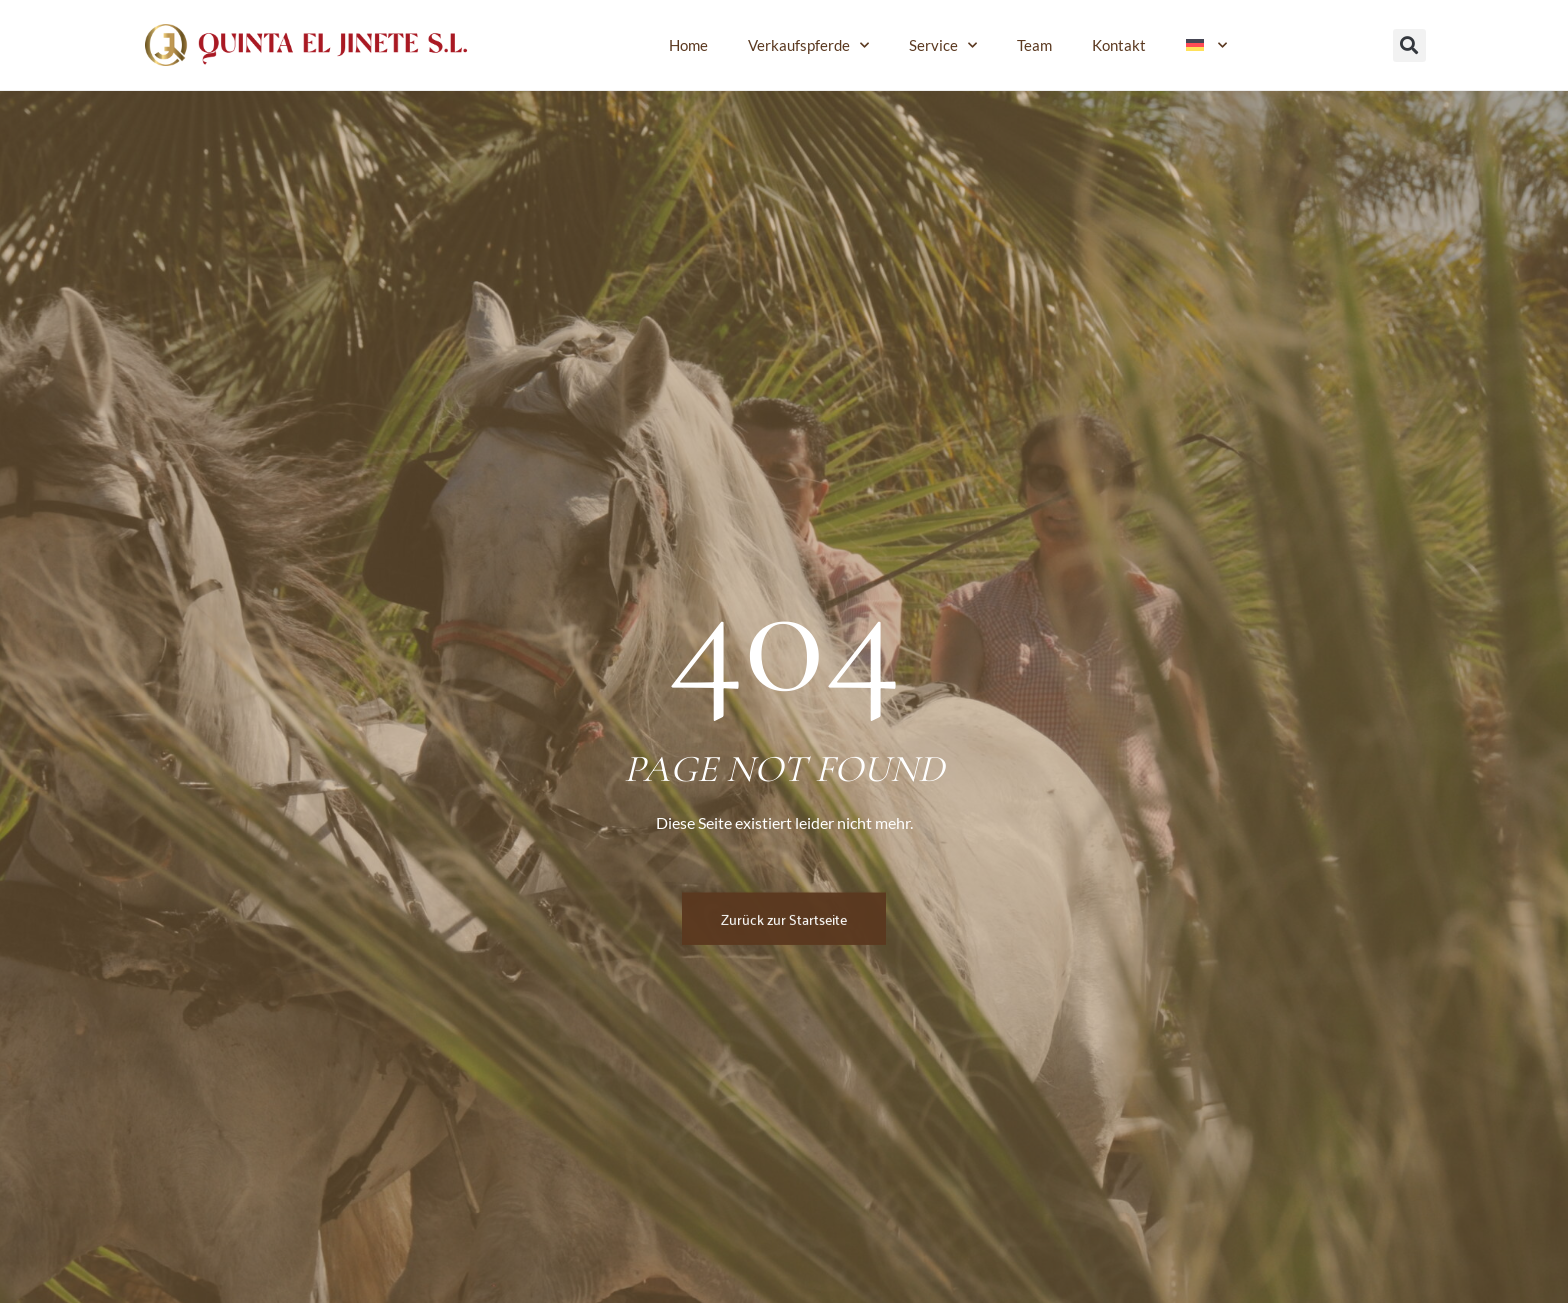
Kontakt (1119, 45)
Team (1034, 45)
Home (688, 45)
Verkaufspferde (808, 45)
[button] (1409, 45)
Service (943, 45)
